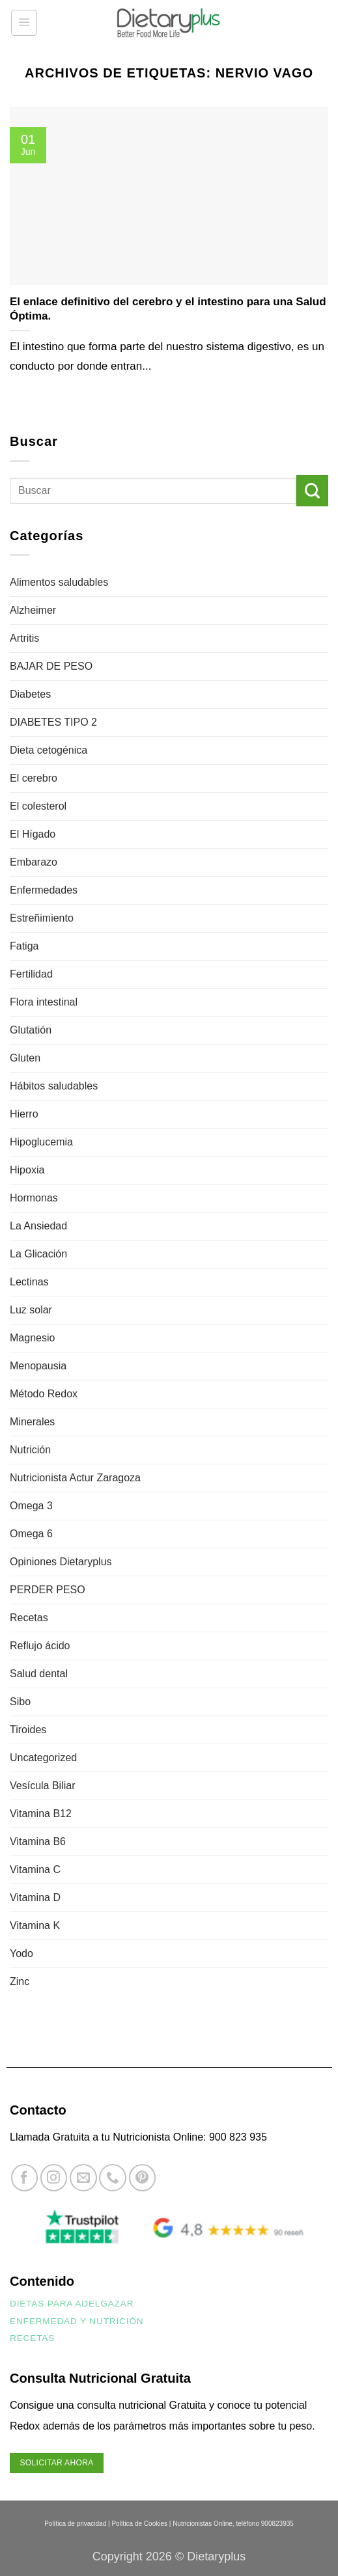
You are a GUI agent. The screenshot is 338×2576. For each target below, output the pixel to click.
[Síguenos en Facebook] (24, 2177)
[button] (24, 23)
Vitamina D (35, 1897)
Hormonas (34, 1197)
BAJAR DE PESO (51, 666)
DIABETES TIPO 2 (53, 722)
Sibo (20, 1701)
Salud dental (39, 1673)
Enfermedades (43, 890)
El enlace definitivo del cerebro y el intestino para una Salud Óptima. (168, 308)
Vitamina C (35, 1869)
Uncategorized (43, 1757)
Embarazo (33, 862)
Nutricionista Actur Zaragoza (75, 1477)
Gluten (25, 1057)
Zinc (19, 1981)
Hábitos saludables (54, 1085)
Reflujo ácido (40, 1645)
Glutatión (30, 1029)
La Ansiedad (38, 1225)
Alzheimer (33, 610)
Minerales (32, 1421)
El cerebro (33, 778)
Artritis (24, 638)
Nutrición (30, 1449)
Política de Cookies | (141, 2523)
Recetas (29, 1617)
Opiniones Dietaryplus (61, 1561)
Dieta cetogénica (48, 750)
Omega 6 (31, 1533)
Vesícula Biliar (43, 1785)
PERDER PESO (47, 1589)
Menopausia (38, 1365)
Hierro (24, 1113)
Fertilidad (31, 974)
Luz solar (31, 1309)
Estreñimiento (42, 918)
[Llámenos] (112, 2177)
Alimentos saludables (59, 582)
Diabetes (30, 694)
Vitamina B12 (41, 1813)
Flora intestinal (43, 1001)
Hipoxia (27, 1169)
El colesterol (38, 806)
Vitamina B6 (38, 1841)
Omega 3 (31, 1505)
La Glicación (38, 1253)
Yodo (21, 1953)
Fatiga (24, 946)
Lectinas (29, 1281)
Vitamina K (35, 1925)
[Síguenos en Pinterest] (142, 2177)
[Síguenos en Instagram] (53, 2177)
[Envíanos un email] (83, 2177)
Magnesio (32, 1337)
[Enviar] (312, 491)
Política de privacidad (75, 2523)
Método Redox (43, 1393)
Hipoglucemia (41, 1141)
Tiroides (28, 1729)
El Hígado (32, 834)
